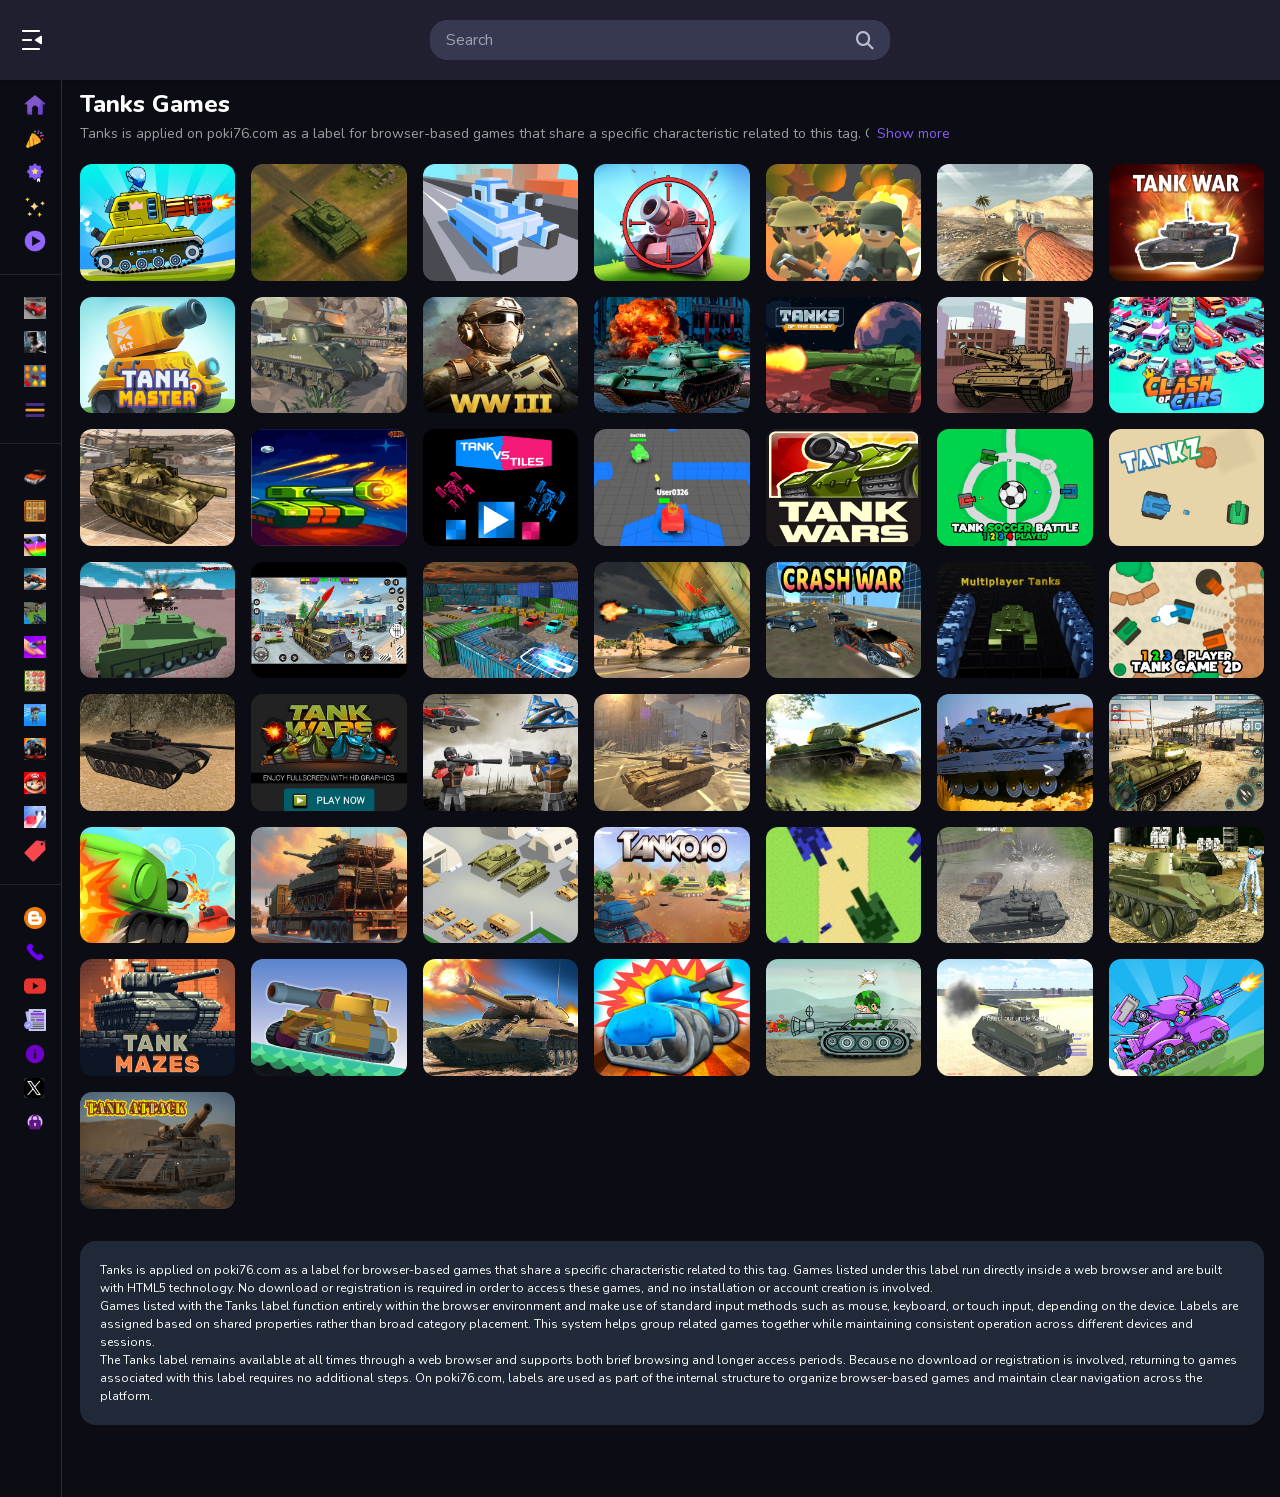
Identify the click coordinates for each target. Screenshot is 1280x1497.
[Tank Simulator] (157, 752)
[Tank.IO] (671, 885)
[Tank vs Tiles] (500, 487)
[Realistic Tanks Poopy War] (1186, 885)
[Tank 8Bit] (843, 885)
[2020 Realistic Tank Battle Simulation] (1014, 1017)
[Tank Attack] (157, 1150)
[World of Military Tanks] (328, 355)
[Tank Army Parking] (500, 885)
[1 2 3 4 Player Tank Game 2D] (1186, 620)
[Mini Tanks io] (671, 487)
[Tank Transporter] (328, 885)
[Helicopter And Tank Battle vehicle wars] (157, 620)
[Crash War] (843, 620)
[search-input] (644, 40)
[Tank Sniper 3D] (671, 222)
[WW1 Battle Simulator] (843, 222)
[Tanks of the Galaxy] (843, 355)
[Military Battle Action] (1014, 752)
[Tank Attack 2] (157, 222)
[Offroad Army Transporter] (671, 620)
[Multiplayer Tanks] (1014, 620)
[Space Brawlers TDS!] (328, 487)
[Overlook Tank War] (328, 222)
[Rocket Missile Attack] (328, 620)
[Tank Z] (1186, 487)
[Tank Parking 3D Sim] (500, 620)
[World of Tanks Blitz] (1014, 222)
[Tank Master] (157, 355)
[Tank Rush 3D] (500, 222)
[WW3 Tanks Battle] (500, 355)
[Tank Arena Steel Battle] (1186, 1017)
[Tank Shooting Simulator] (1014, 885)
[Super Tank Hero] (157, 885)
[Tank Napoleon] (671, 355)
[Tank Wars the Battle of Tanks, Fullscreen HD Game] (328, 752)
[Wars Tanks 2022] (843, 752)
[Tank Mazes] (157, 1017)
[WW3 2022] (671, 752)
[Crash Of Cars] (1186, 355)
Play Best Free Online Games (128, 40)
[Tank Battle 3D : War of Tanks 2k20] (1186, 752)
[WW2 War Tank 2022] (500, 1017)
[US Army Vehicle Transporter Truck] (157, 487)
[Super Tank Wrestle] (328, 1017)
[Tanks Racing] (1014, 355)
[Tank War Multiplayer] (1186, 222)
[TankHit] (671, 1017)
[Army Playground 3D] (500, 752)
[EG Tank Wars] (843, 487)
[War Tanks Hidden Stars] (843, 1017)
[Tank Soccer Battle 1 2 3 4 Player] (1014, 487)
